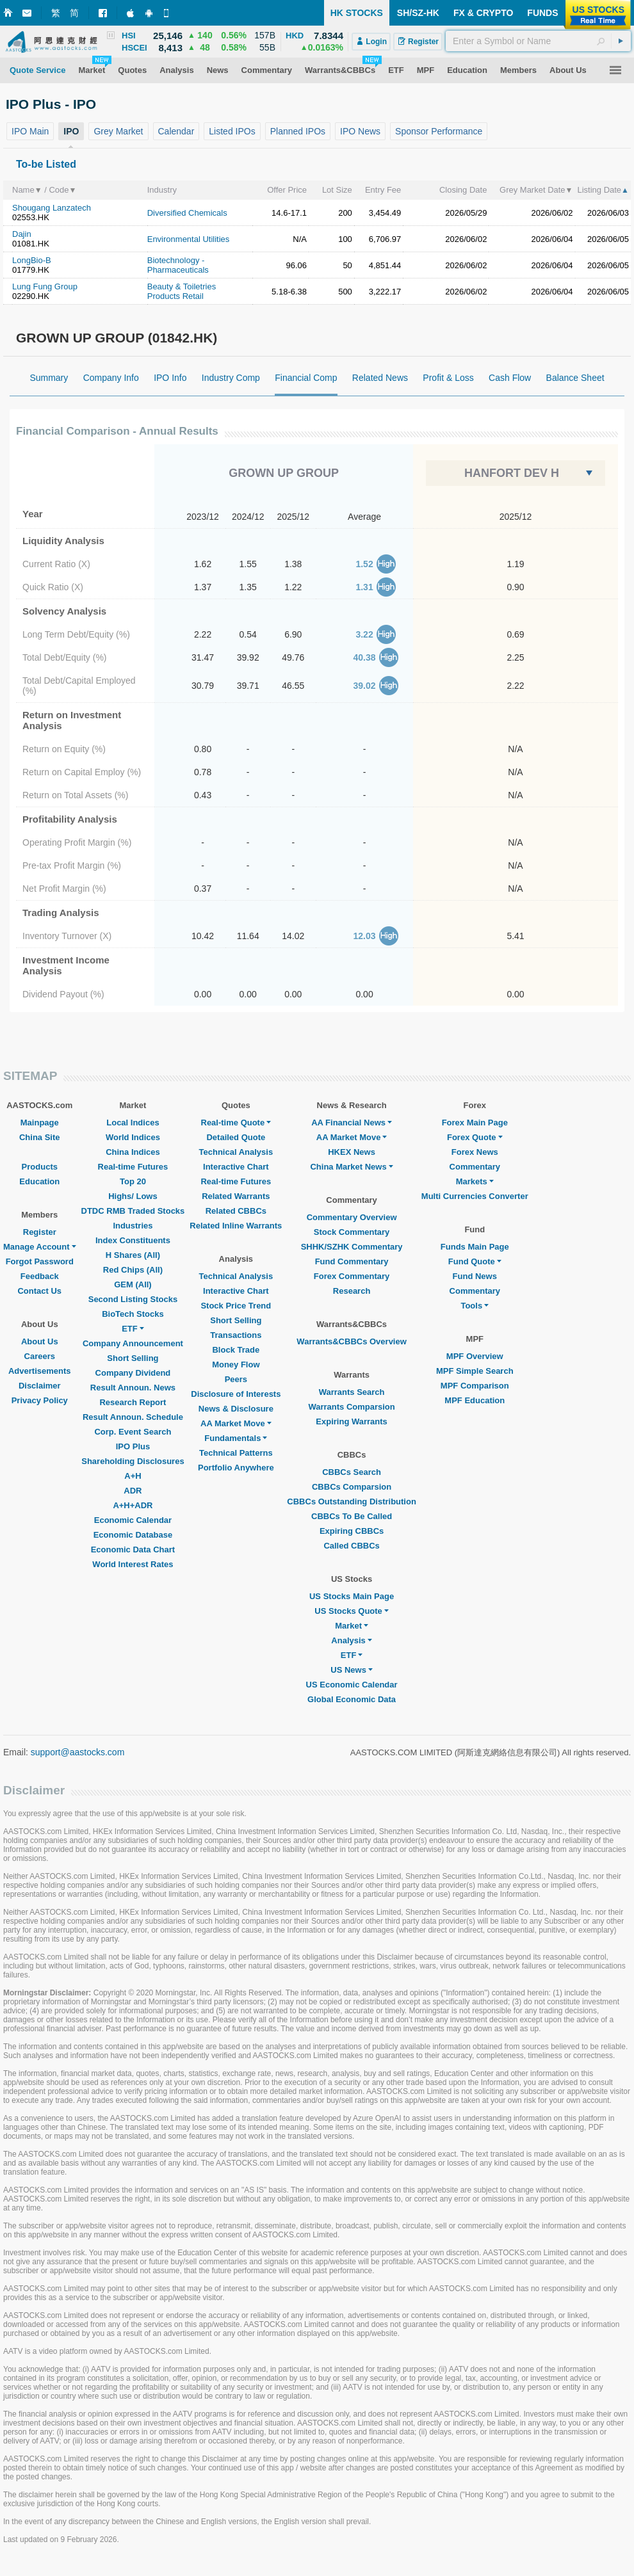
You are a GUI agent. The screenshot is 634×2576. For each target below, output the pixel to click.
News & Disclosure (236, 1408)
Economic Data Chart (133, 1549)
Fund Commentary (352, 1261)
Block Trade (235, 1350)
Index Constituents (132, 1240)
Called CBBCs (351, 1545)
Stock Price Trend (235, 1305)
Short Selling (132, 1358)
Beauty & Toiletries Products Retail (181, 291)
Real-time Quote (236, 1122)
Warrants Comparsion (351, 1407)
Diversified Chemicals (187, 213)
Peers (236, 1379)
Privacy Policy (40, 1400)
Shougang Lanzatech (51, 208)
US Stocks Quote (351, 1611)
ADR (133, 1490)
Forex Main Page (475, 1122)
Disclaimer (40, 1385)
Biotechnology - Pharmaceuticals (178, 265)
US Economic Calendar (352, 1684)
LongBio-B (31, 260)
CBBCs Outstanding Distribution (351, 1501)
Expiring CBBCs (352, 1531)
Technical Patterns (236, 1453)
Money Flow (235, 1364)
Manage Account (39, 1247)
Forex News (474, 1152)
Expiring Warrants (351, 1421)
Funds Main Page (475, 1247)
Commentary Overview (352, 1217)
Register (39, 1232)
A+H (132, 1476)
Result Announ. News (132, 1387)
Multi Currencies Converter (474, 1196)
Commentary (475, 1166)
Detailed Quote (235, 1137)
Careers (39, 1356)
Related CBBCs (236, 1211)
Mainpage (39, 1122)
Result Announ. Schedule (133, 1417)
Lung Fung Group (44, 286)
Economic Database (133, 1535)
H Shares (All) (133, 1255)
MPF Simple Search (475, 1371)
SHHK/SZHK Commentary (352, 1247)
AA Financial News (351, 1122)
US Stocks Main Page (351, 1596)
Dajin (21, 234)
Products (40, 1166)
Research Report (132, 1402)
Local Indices (132, 1122)
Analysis (351, 1640)
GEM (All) (133, 1284)
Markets (475, 1181)
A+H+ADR (132, 1505)
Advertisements (39, 1371)
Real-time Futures (133, 1166)
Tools (474, 1305)
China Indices (133, 1152)
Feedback (39, 1276)
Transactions (235, 1335)
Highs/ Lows (133, 1196)
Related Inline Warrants (236, 1225)
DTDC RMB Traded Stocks (133, 1211)
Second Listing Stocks (132, 1299)
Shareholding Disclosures (132, 1461)
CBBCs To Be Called (351, 1516)
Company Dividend (133, 1373)
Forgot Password (40, 1261)
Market (351, 1625)
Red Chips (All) (133, 1270)
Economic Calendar (133, 1520)
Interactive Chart (236, 1166)
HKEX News (351, 1152)
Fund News (475, 1276)
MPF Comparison (475, 1385)
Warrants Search (352, 1392)
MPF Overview (474, 1356)
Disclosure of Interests (235, 1394)
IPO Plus (133, 1446)
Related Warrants (236, 1196)
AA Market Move (236, 1423)
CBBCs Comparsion (351, 1487)
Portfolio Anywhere (236, 1467)
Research (352, 1291)
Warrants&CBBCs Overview (351, 1341)
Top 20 (133, 1181)
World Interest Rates (132, 1564)
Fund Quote (474, 1261)
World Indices (133, 1137)
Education (39, 1181)
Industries (132, 1225)
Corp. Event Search (132, 1432)
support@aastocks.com (78, 1752)
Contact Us (39, 1291)
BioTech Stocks (133, 1314)
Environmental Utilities (188, 239)
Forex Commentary (351, 1276)
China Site (39, 1137)
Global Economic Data (351, 1699)
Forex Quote (475, 1137)
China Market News (351, 1166)
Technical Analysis (236, 1152)
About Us (39, 1341)
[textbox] (538, 41)
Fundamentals (235, 1438)
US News (351, 1670)
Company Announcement (133, 1343)
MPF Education (474, 1400)
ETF (133, 1328)
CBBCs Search (351, 1472)
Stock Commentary (351, 1232)
